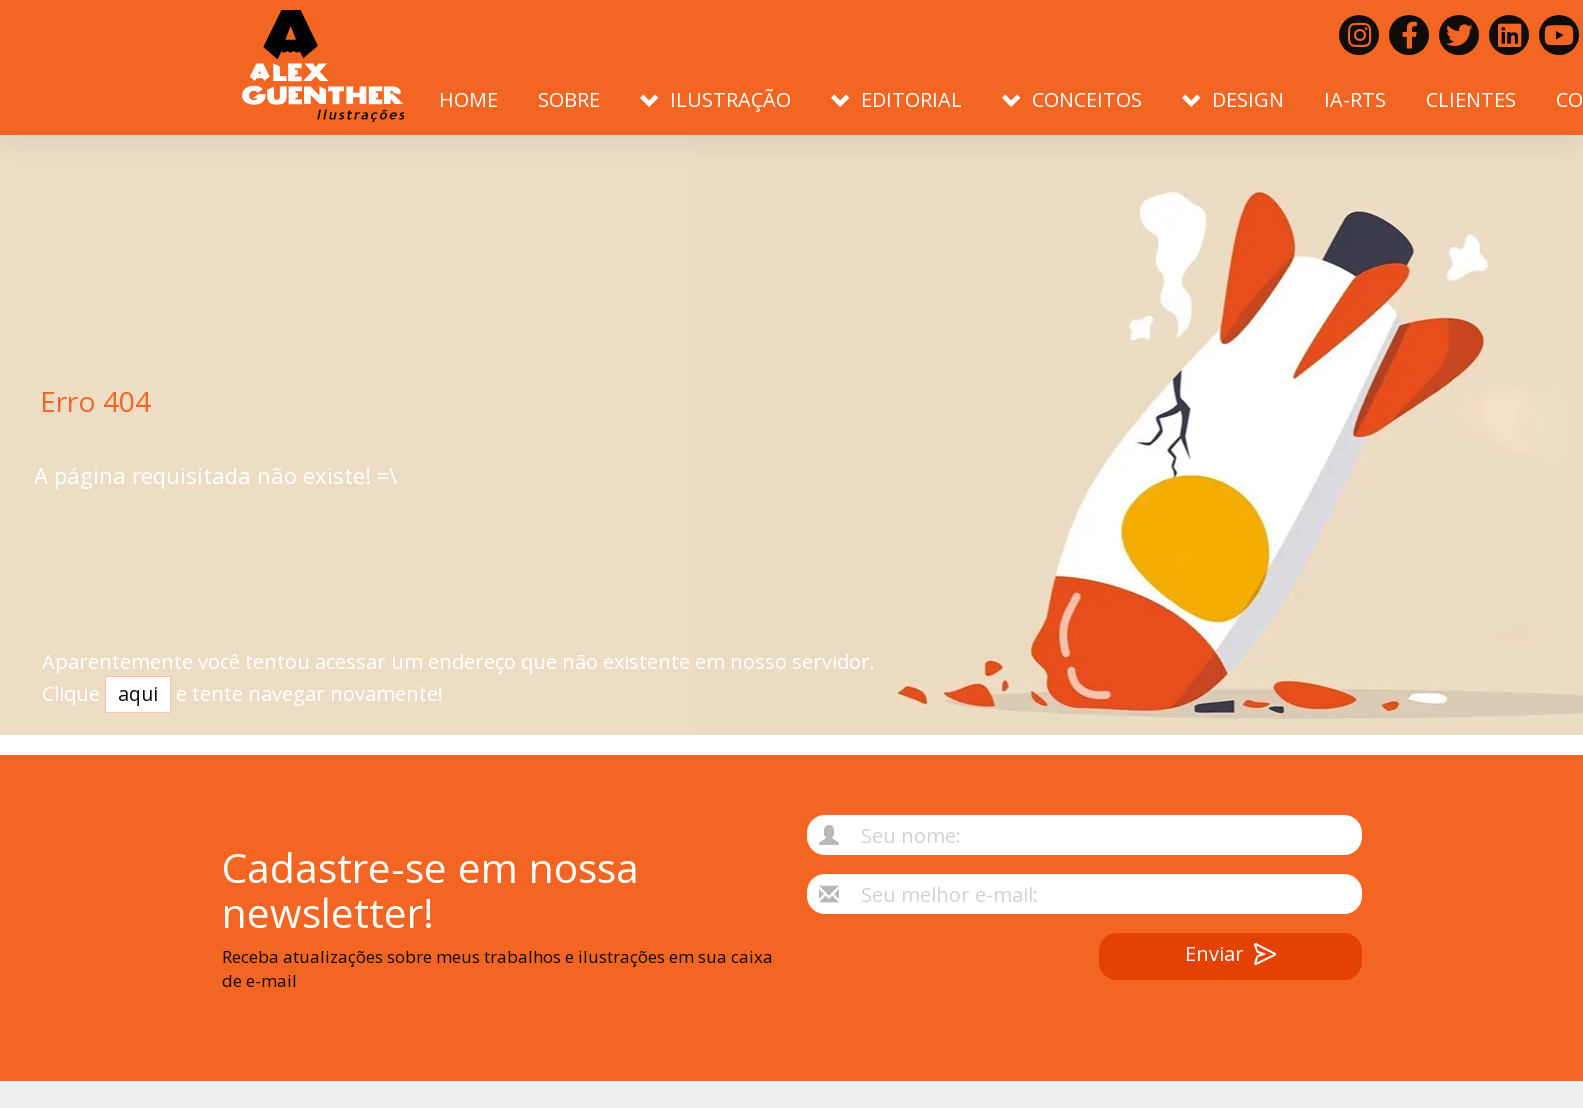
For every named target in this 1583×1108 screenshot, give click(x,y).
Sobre (569, 99)
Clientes (1471, 99)
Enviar (1230, 956)
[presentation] (917, 972)
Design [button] (1233, 99)
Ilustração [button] (715, 99)
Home (468, 99)
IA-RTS (1355, 99)
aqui (138, 703)
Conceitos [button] (1072, 99)
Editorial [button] (896, 99)
